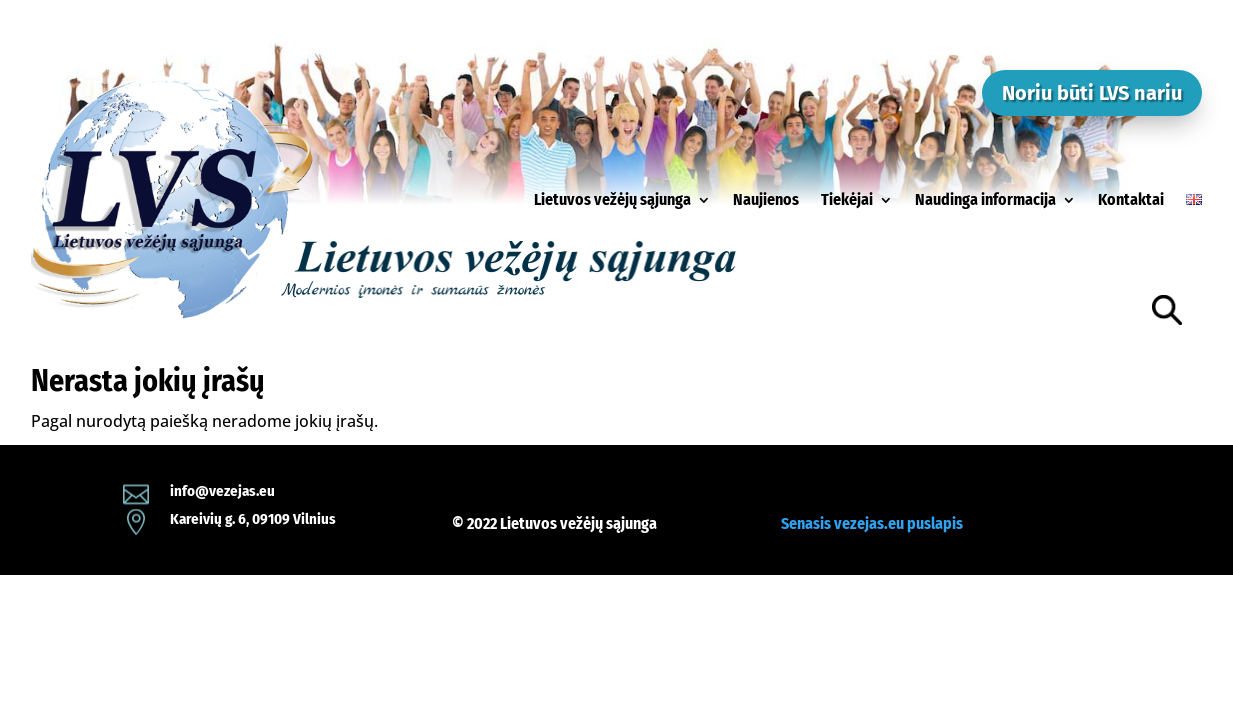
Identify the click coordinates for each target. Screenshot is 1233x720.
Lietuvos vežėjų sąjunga (612, 199)
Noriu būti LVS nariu (1092, 93)
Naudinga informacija (985, 199)
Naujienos (766, 199)
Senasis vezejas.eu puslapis (872, 523)
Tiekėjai (847, 199)
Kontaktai (1131, 199)
